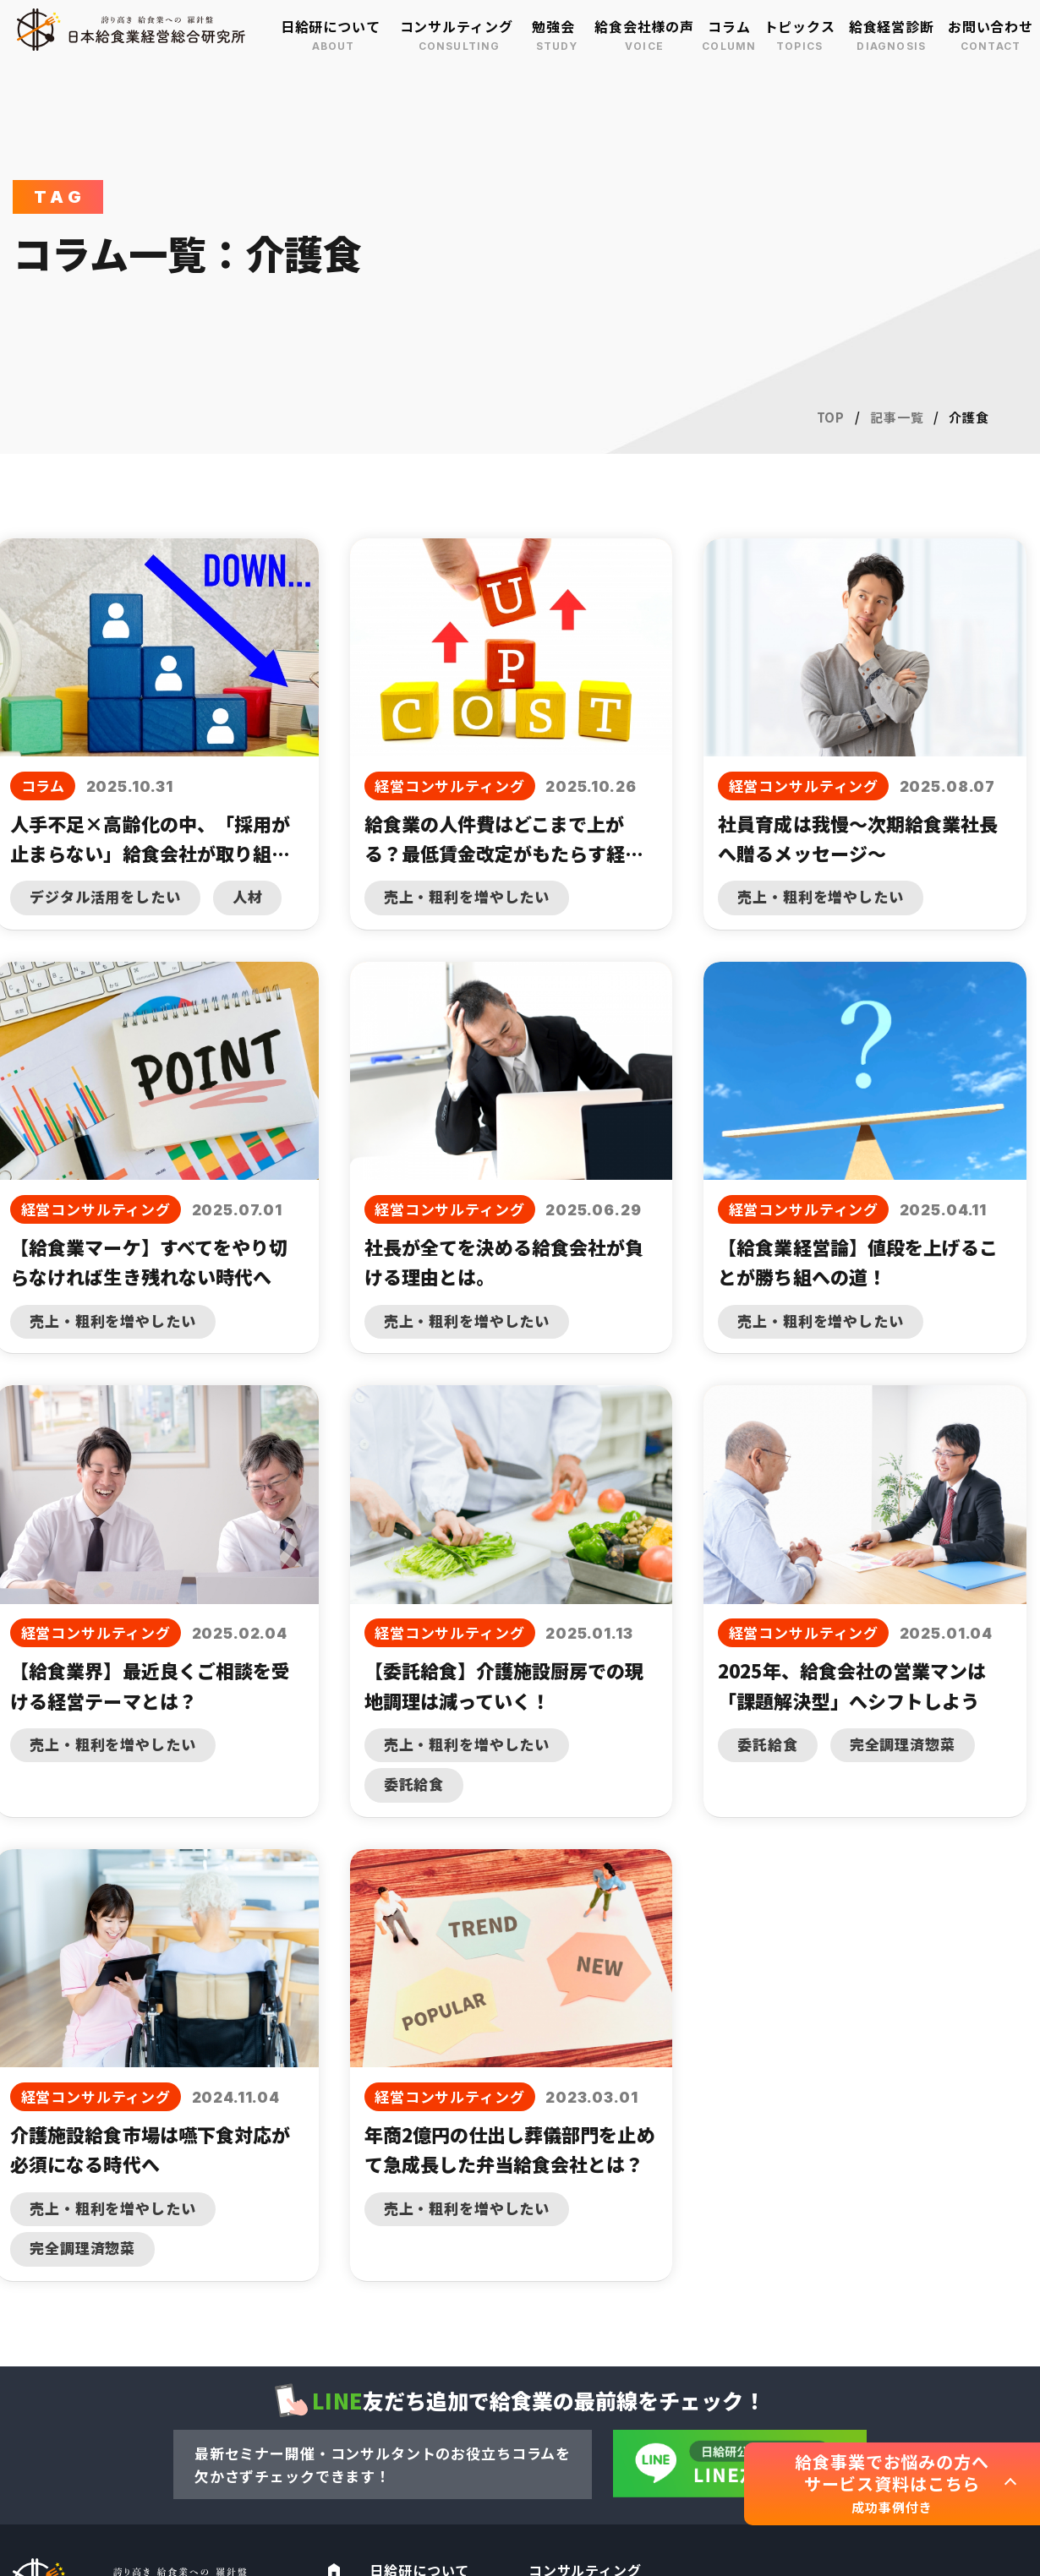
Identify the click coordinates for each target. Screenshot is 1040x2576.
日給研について (330, 26)
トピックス (799, 26)
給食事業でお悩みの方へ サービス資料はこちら (891, 2483)
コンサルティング (456, 26)
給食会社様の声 (644, 26)
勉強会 (553, 26)
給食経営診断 (891, 26)
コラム (729, 26)
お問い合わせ (990, 26)
